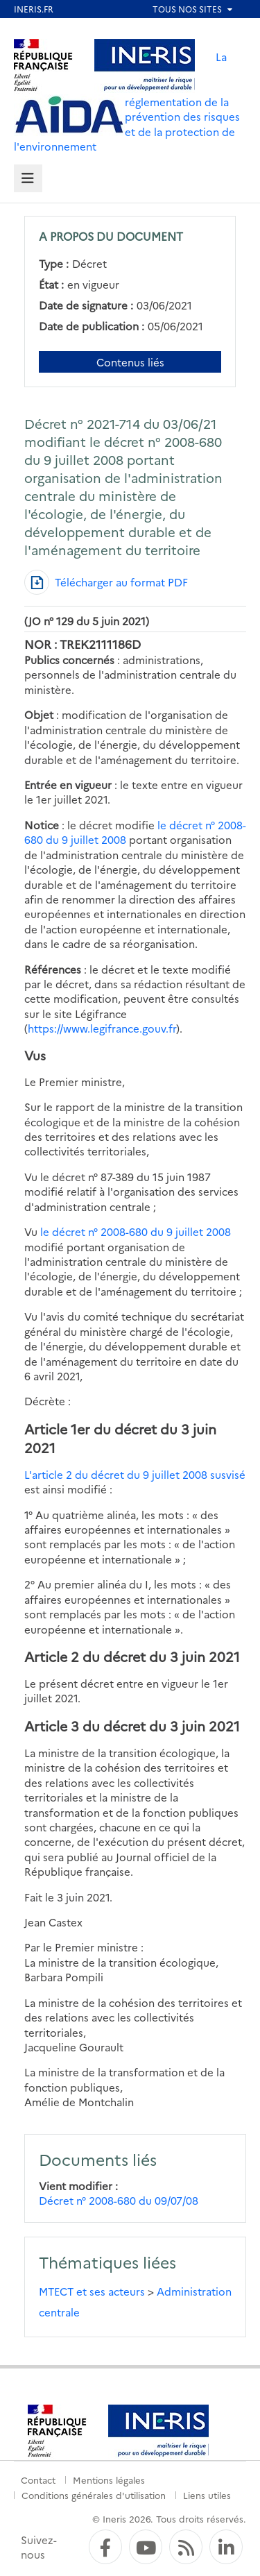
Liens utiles (207, 2495)
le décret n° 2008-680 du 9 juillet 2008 (135, 1231)
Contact (38, 2479)
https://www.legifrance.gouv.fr (102, 1028)
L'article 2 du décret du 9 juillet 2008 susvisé (134, 1474)
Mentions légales (109, 2479)
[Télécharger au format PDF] (106, 582)
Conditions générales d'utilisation (93, 2495)
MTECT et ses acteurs (92, 2291)
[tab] (28, 178)
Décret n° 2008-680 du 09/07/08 (118, 2200)
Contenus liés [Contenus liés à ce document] (130, 362)
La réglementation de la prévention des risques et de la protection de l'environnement (127, 101)
